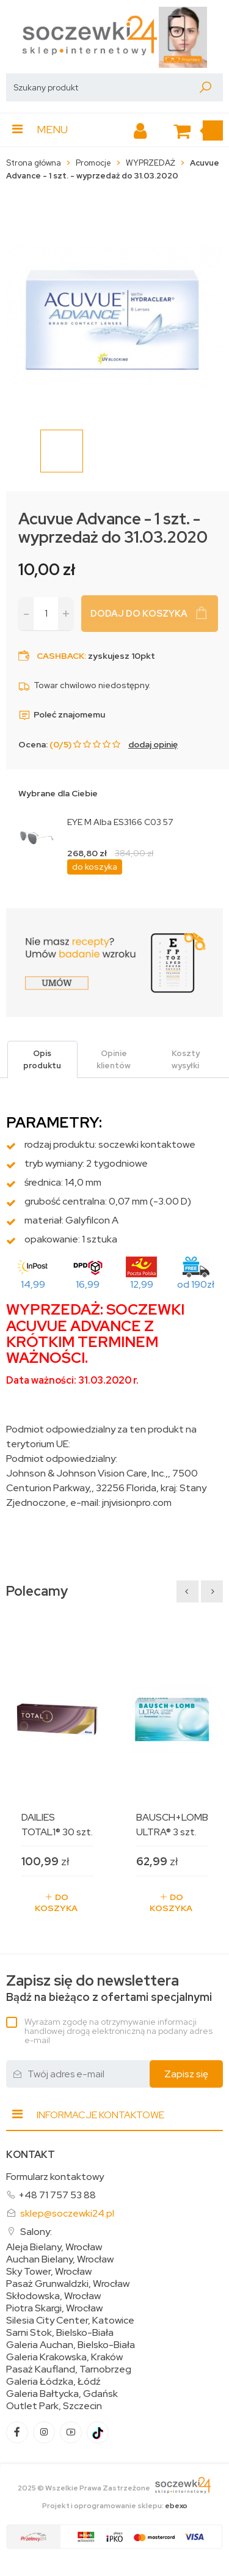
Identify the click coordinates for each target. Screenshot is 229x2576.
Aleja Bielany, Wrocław (54, 2247)
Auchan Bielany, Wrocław (60, 2259)
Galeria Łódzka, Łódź (53, 2382)
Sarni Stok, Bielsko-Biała (60, 2333)
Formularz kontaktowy (55, 2176)
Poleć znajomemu (61, 714)
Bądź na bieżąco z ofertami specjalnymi (109, 1988)
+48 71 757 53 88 (57, 2195)
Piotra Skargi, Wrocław (54, 2308)
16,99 (88, 1284)
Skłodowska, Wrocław (53, 2296)
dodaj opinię (153, 744)
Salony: (36, 2231)
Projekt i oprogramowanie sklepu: (114, 2506)
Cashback (60, 655)
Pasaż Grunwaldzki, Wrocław (67, 2284)
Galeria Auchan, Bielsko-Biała (70, 2345)
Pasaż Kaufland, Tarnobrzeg (68, 2369)
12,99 (141, 1284)
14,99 (33, 1284)
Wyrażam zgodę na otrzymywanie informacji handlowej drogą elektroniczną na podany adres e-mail (118, 2031)
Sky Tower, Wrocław (49, 2272)
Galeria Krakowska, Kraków (64, 2357)
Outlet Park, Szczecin (54, 2406)
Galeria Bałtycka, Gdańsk (62, 2394)
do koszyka (94, 866)
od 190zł (195, 1284)
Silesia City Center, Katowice (70, 2320)
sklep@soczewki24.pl (67, 2213)
